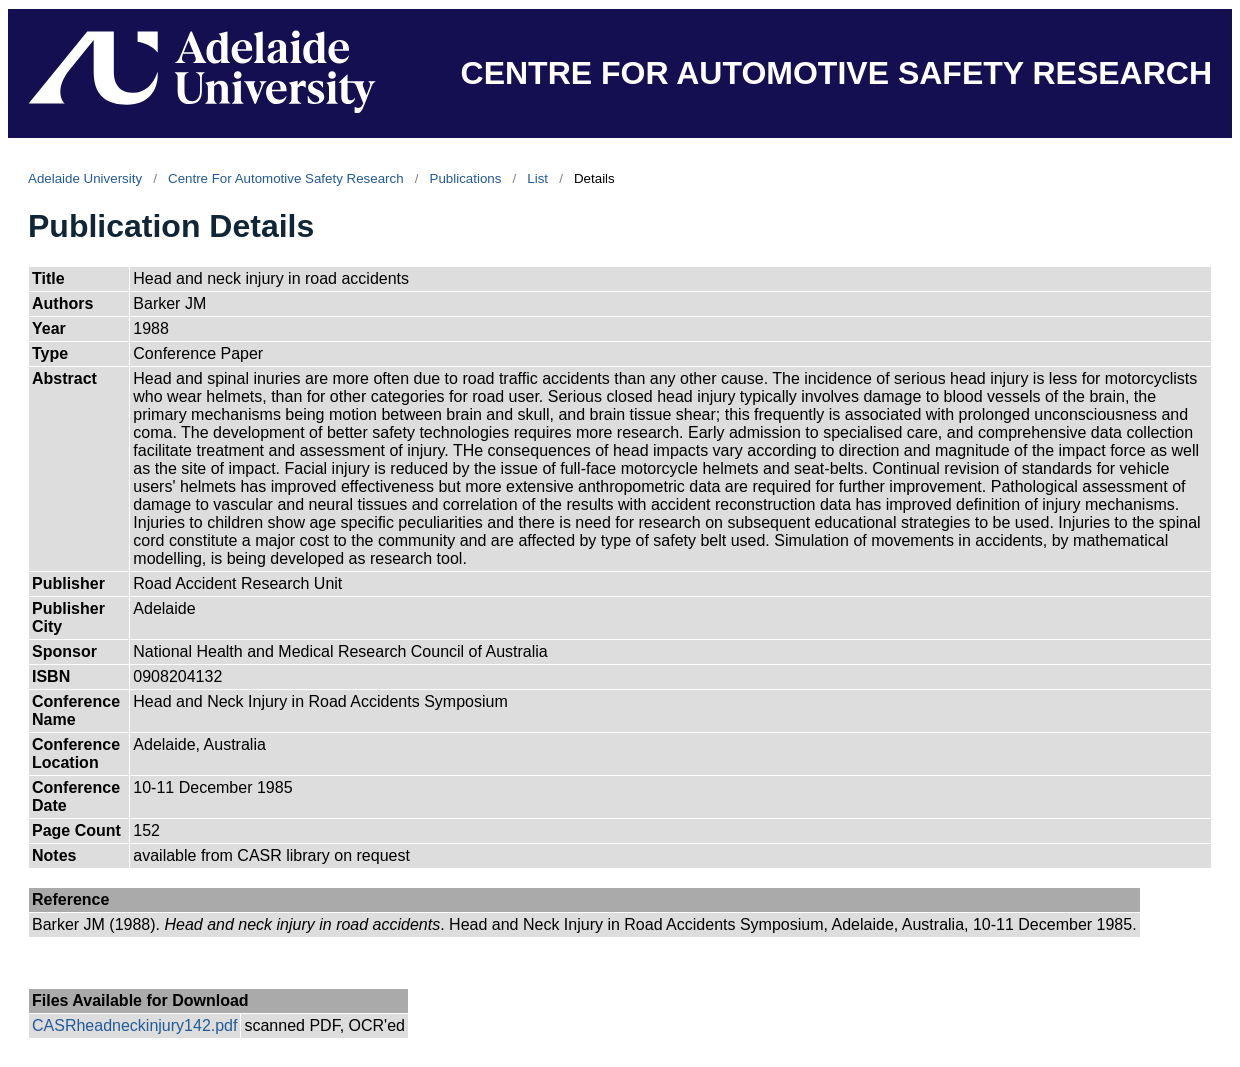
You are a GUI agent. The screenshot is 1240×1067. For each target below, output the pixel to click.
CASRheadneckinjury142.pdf (134, 1025)
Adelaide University (85, 178)
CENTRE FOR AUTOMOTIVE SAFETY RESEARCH (836, 73)
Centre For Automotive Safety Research (286, 178)
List (537, 178)
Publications (466, 178)
